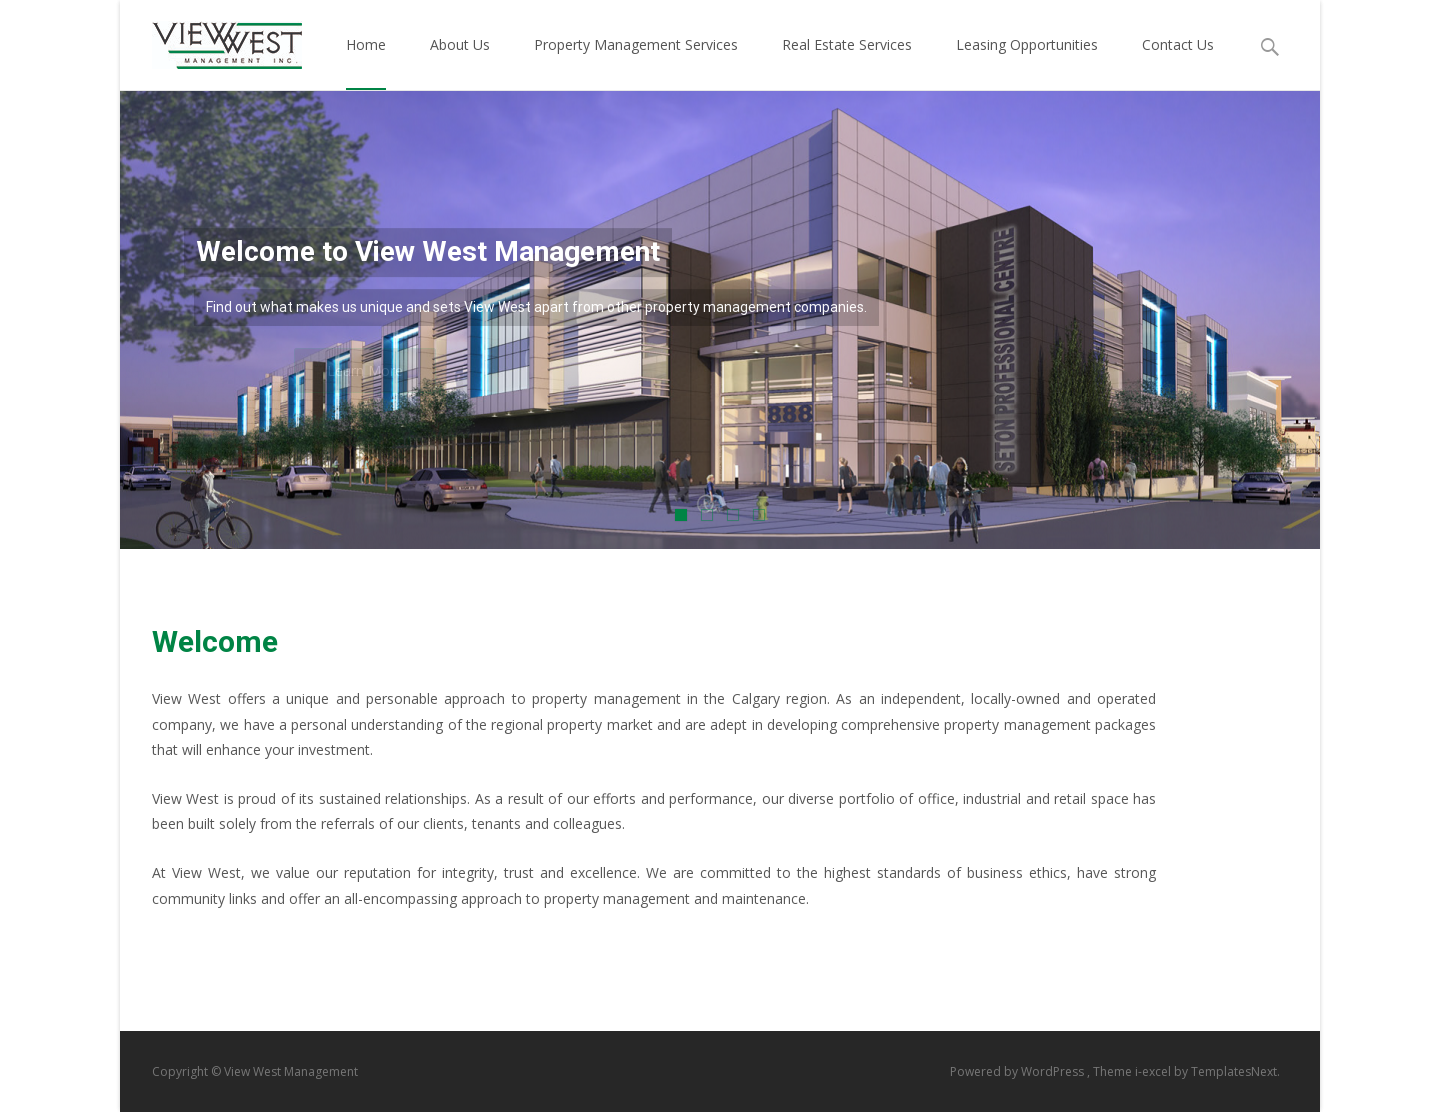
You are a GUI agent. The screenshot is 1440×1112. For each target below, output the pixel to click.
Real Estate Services (847, 62)
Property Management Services (636, 62)
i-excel (1154, 1071)
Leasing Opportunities (1027, 62)
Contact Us (1178, 62)
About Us (460, 62)
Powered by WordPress (1018, 1071)
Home (366, 62)
